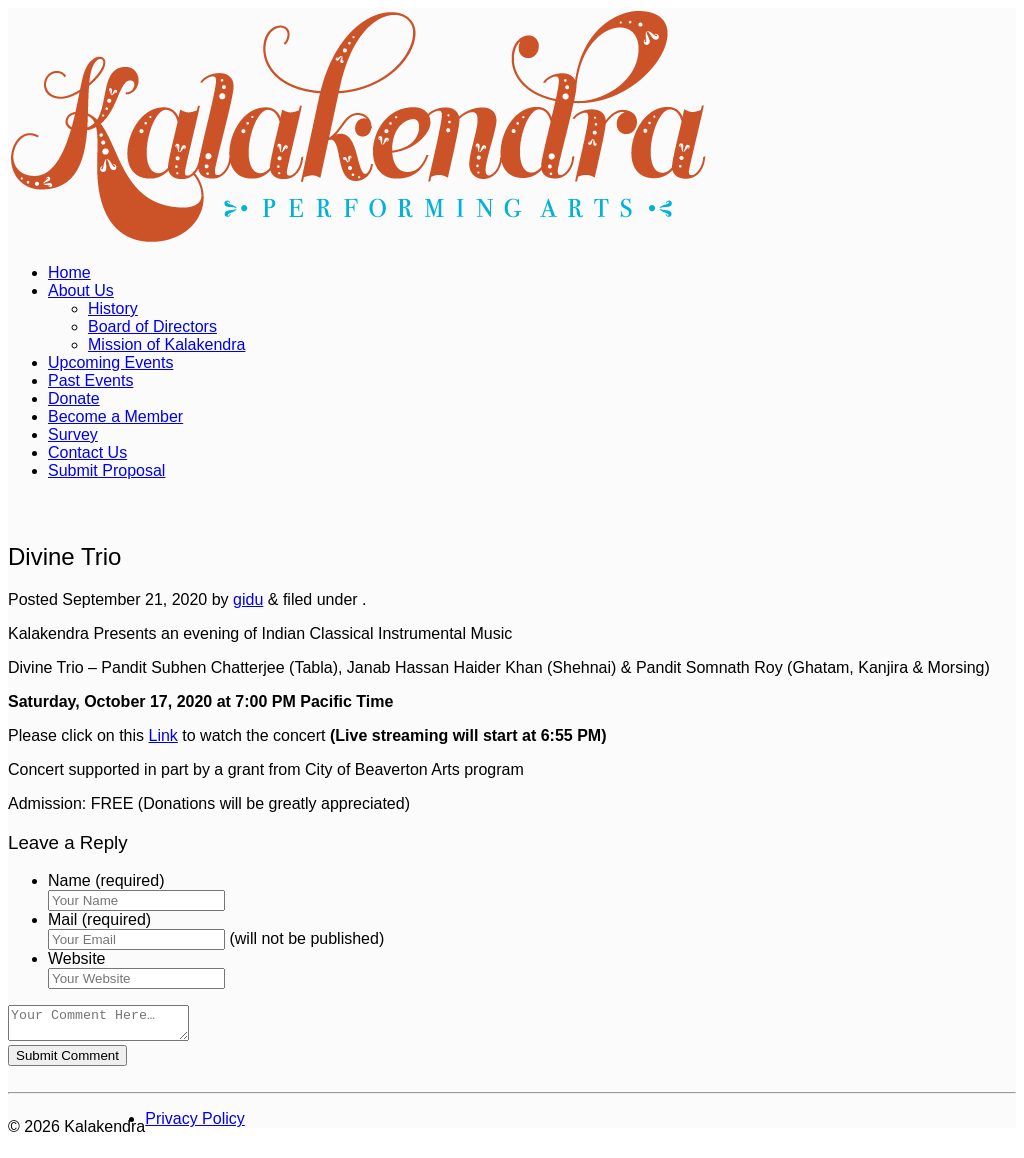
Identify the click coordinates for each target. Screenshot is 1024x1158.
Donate (74, 398)
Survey (73, 434)
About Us (81, 290)
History (113, 308)
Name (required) (106, 880)
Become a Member (115, 416)
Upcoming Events (110, 362)
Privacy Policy (195, 1124)
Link (163, 735)
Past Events (90, 380)
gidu (248, 599)
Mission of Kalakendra (166, 344)
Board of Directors (152, 326)
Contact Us (87, 452)
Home (69, 272)
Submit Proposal (106, 470)
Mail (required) (99, 919)
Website (77, 958)
